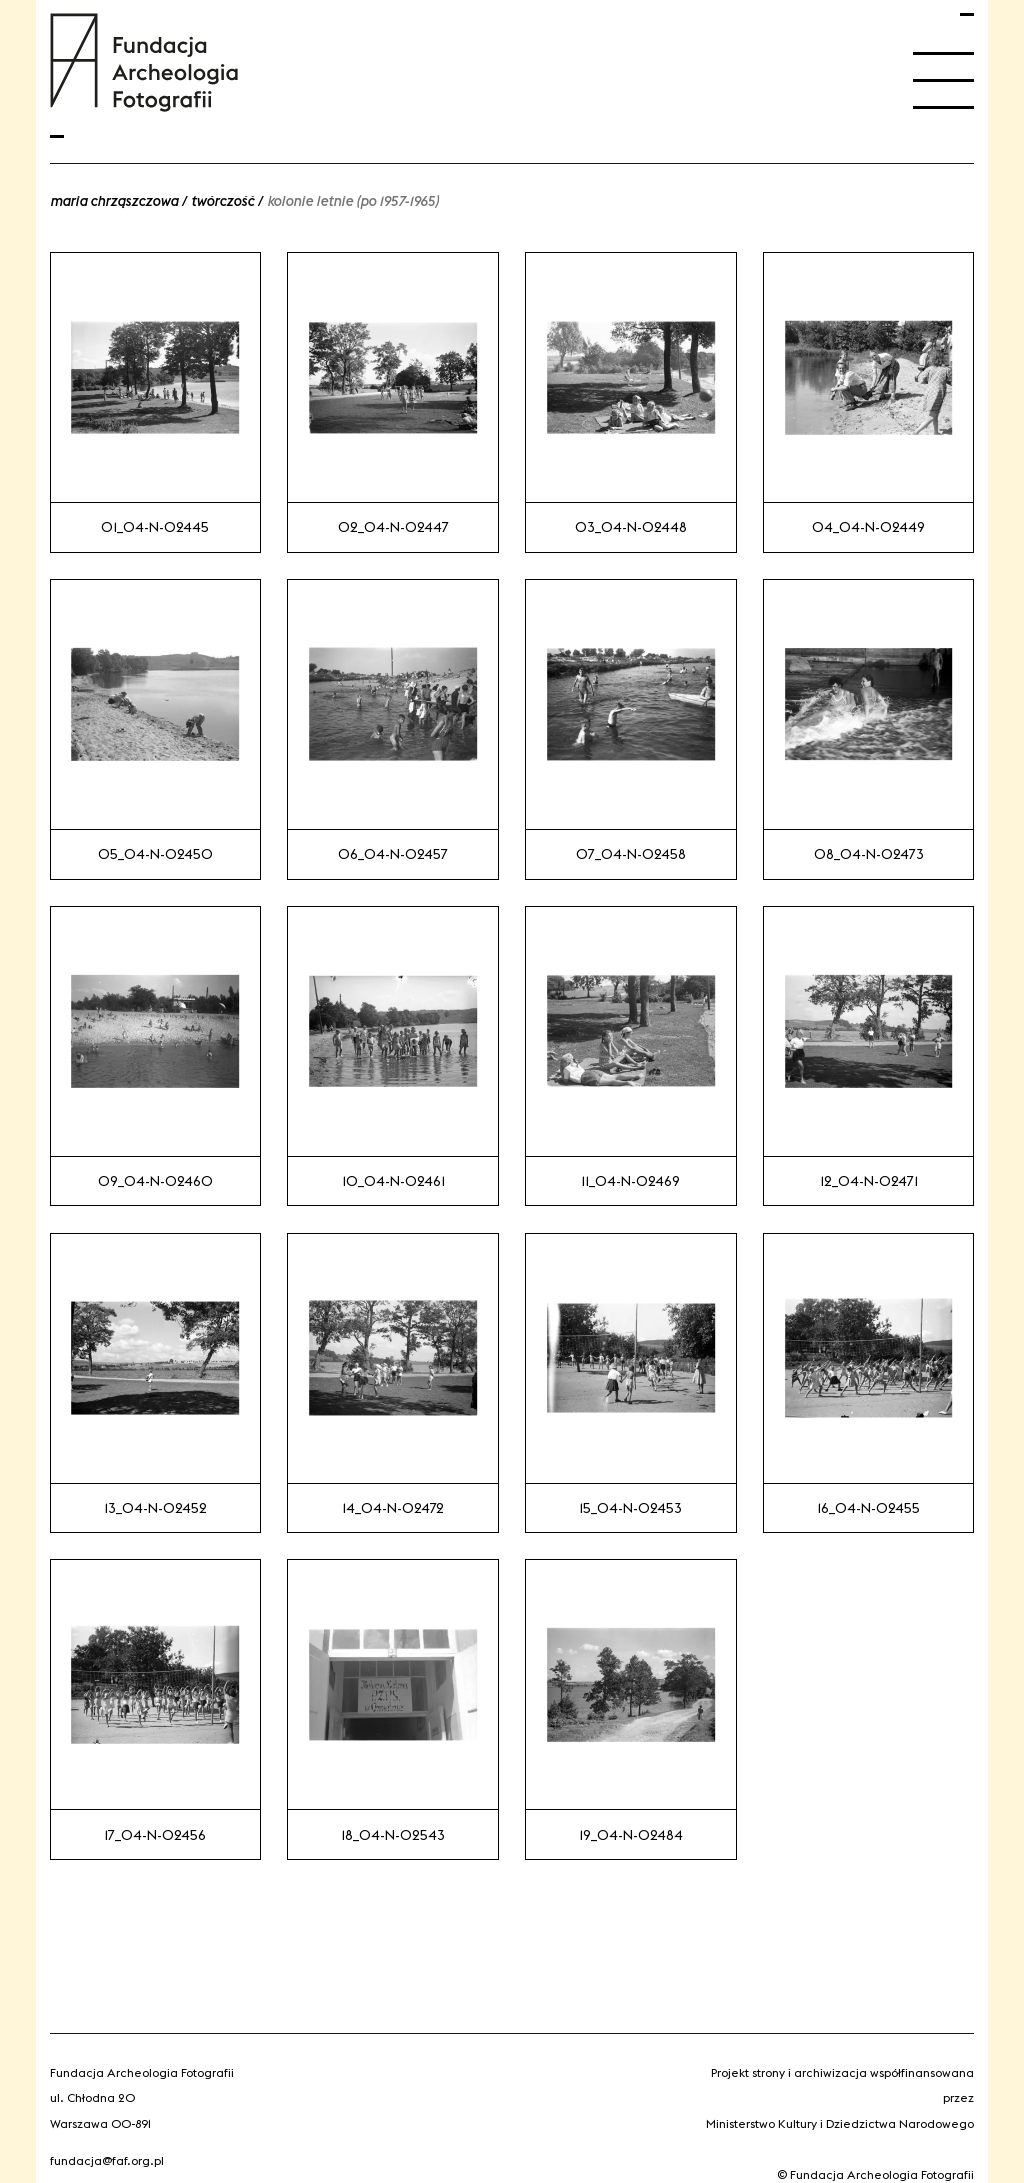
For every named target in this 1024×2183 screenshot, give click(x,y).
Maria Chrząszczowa (114, 201)
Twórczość (222, 201)
